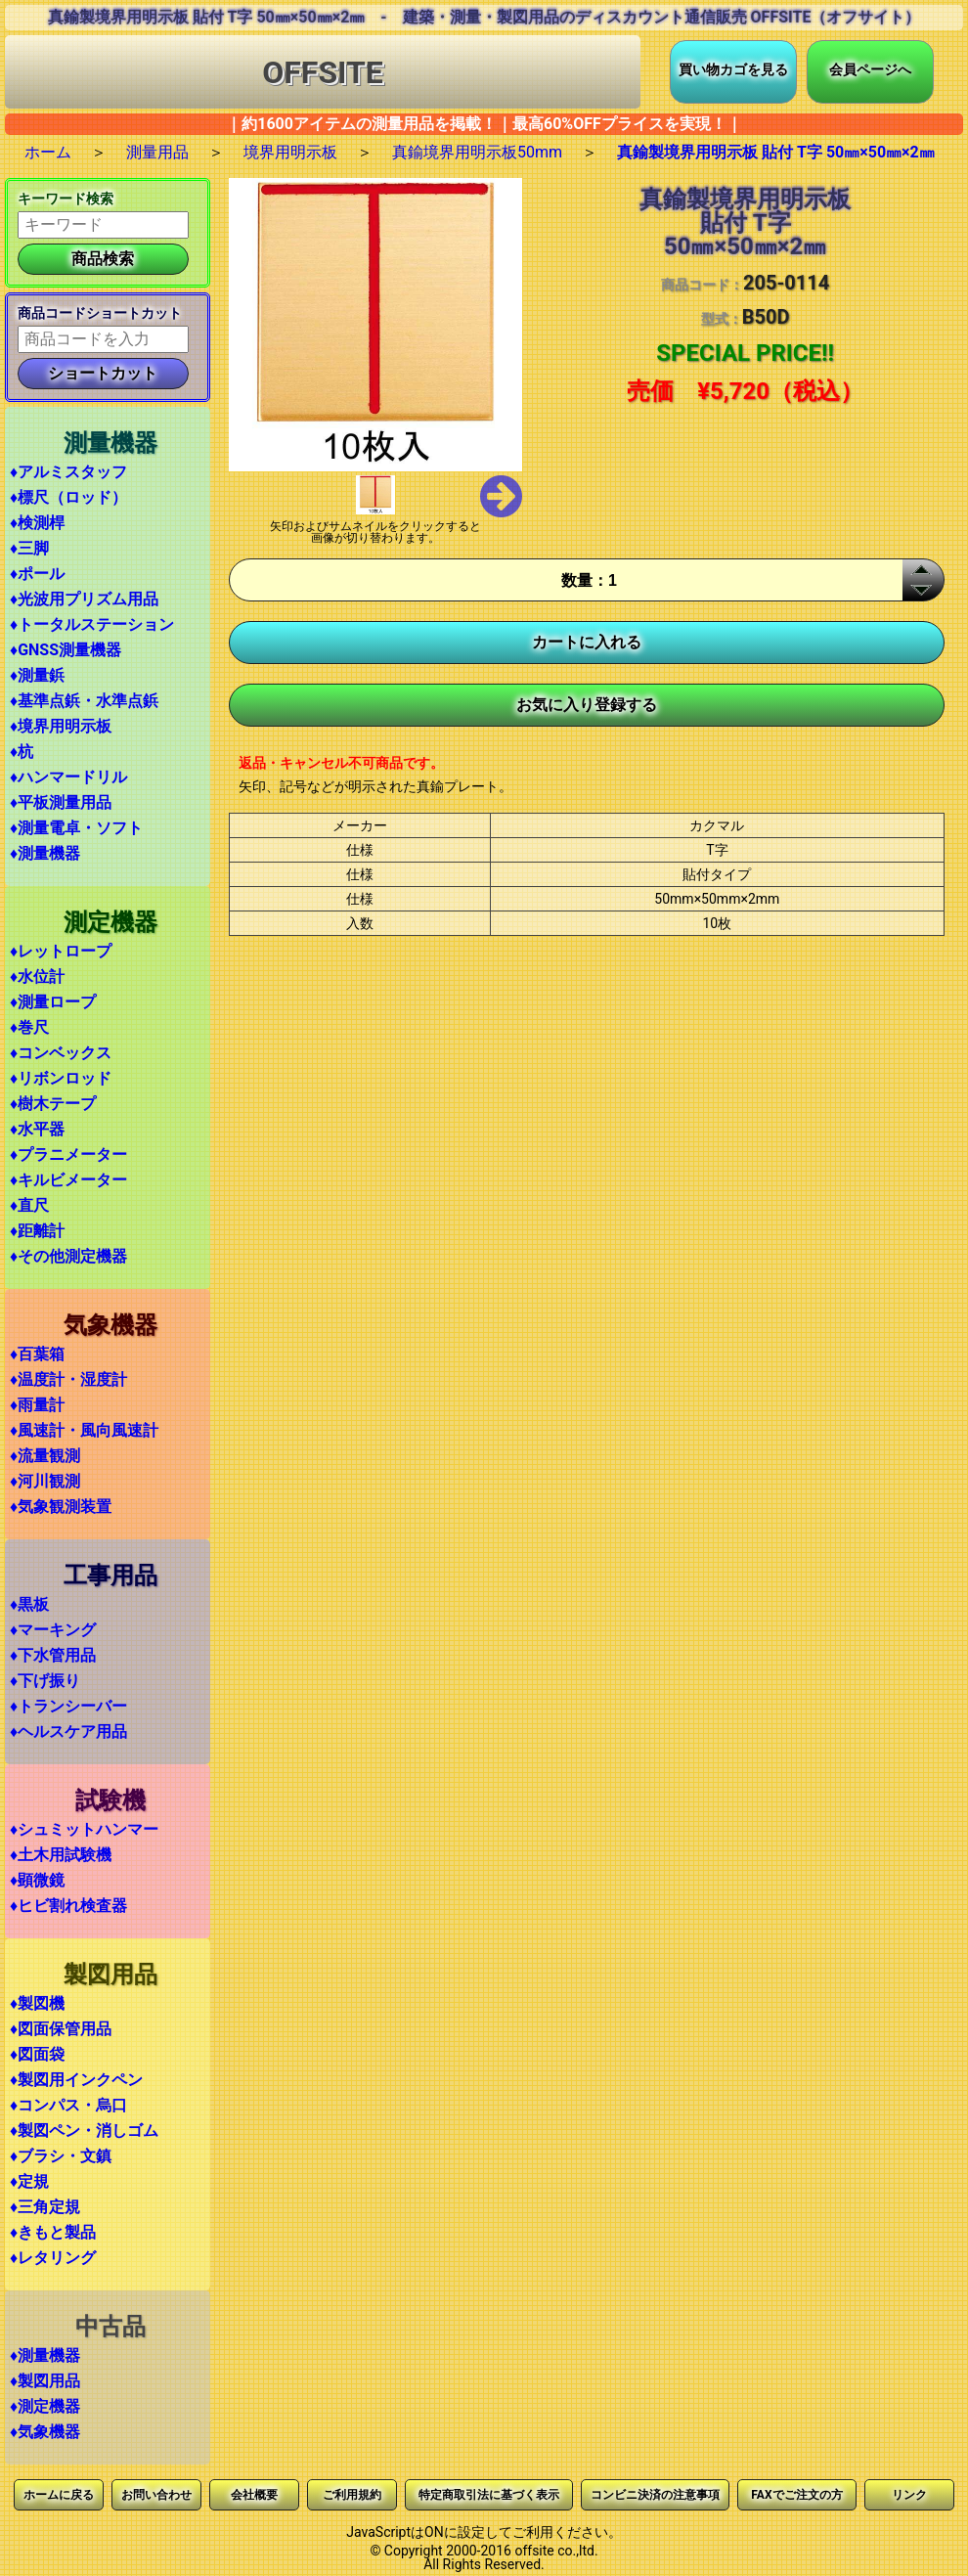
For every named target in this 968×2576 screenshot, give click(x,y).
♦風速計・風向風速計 (84, 1430)
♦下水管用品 (53, 1655)
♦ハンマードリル (68, 777)
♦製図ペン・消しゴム (84, 2130)
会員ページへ (870, 69)
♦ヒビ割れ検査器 (68, 1905)
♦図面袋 (37, 2054)
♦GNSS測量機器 (65, 650)
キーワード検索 (65, 198)
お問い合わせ (156, 2495)
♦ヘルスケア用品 (68, 1731)
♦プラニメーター (68, 1154)
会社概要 (254, 2495)
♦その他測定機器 (68, 1256)
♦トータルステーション (92, 624)
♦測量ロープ (53, 1002)
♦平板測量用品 (60, 802)
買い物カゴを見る (733, 69)
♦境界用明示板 (60, 726)
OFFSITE (322, 72)
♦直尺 (29, 1205)
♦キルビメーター (68, 1180)
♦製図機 (37, 2003)
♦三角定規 (45, 2207)
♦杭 (21, 751)
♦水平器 (37, 1129)
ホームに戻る (58, 2495)
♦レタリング (53, 2257)
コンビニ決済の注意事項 (655, 2495)
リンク (909, 2495)
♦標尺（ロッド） (68, 497)
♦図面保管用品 (60, 2029)
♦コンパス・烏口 (68, 2105)
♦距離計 (37, 1230)
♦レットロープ (60, 951)
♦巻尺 (29, 1027)
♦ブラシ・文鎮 (60, 2156)
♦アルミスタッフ (68, 472)
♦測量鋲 (37, 675)
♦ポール (37, 573)
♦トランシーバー (68, 1706)
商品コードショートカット (100, 313)
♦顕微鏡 (37, 1880)
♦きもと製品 (53, 2232)
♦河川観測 (45, 1481)
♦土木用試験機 (60, 1854)
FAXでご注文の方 (796, 2495)
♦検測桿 (37, 522)
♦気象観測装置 (60, 1506)
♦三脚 (29, 548)
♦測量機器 (45, 853)
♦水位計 (37, 976)
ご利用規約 (352, 2495)
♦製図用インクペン (76, 2079)
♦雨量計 (37, 1405)
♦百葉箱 (37, 1354)
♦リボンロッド (60, 1078)
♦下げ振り (45, 1680)
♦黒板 (29, 1604)
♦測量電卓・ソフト (76, 828)
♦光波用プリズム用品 (84, 599)
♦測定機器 (45, 2406)
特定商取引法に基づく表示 (488, 2495)
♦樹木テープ (53, 1103)
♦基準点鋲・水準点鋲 (84, 700)
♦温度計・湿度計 (68, 1379)
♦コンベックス (60, 1053)
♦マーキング (53, 1630)
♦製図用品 (45, 2381)
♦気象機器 (45, 2431)
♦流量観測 (45, 1455)
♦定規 (29, 2181)
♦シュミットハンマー (84, 1829)
